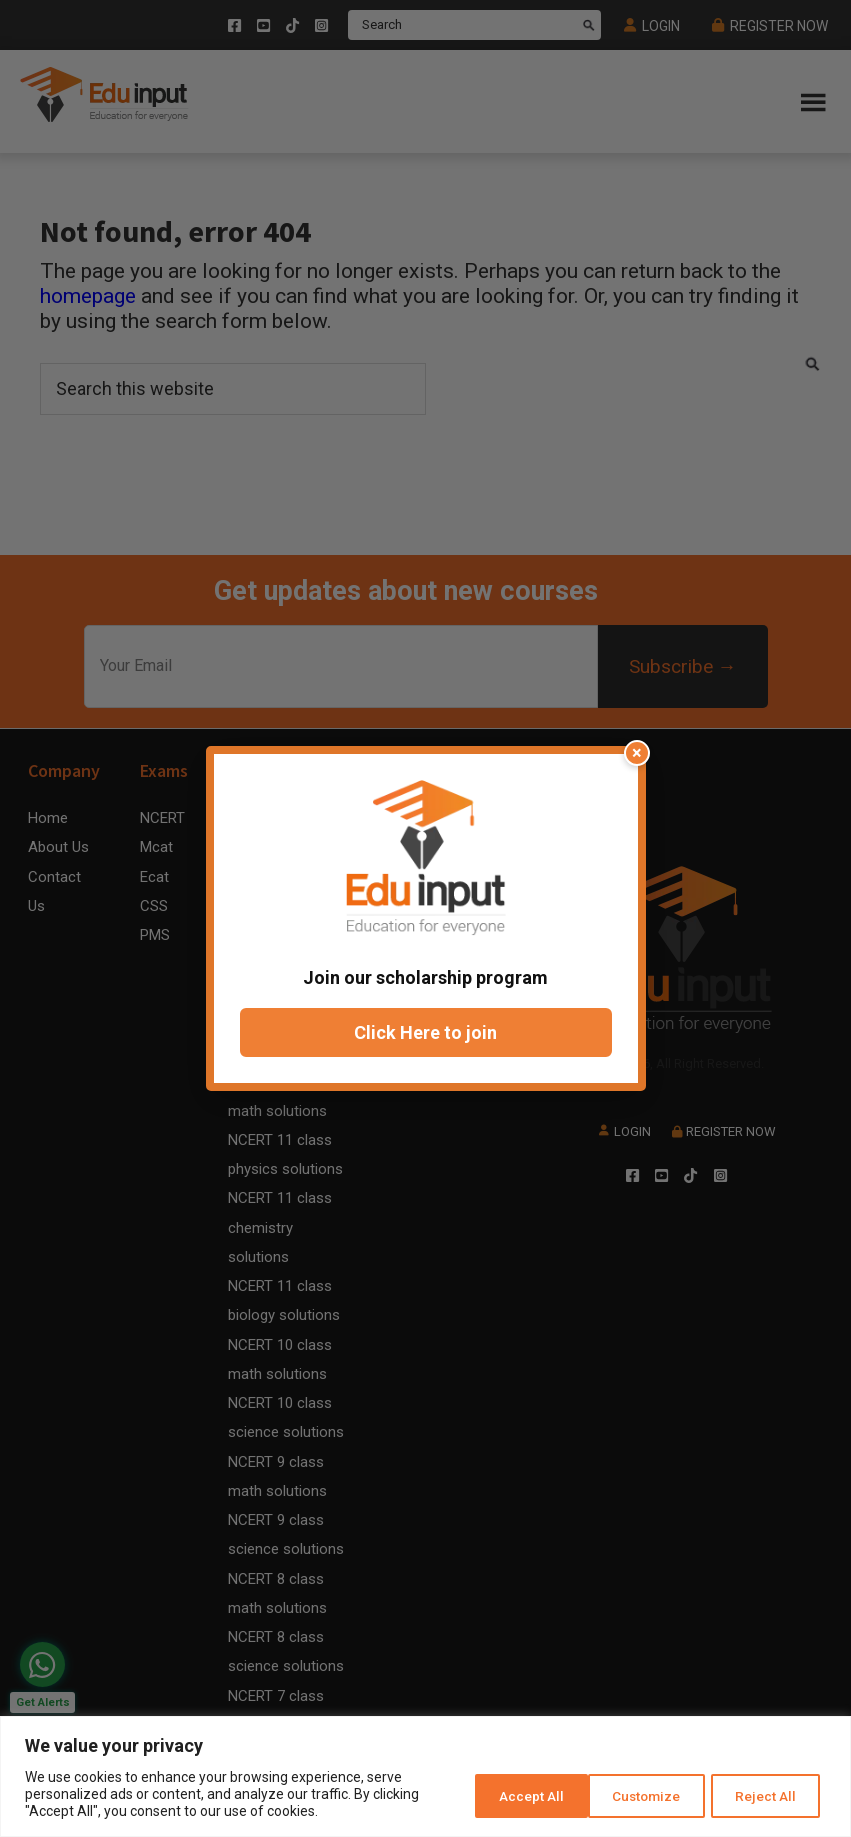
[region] (425, 1776)
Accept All (764, 1794)
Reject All (635, 1794)
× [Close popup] (639, 752)
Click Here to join (425, 1032)
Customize (503, 1794)
